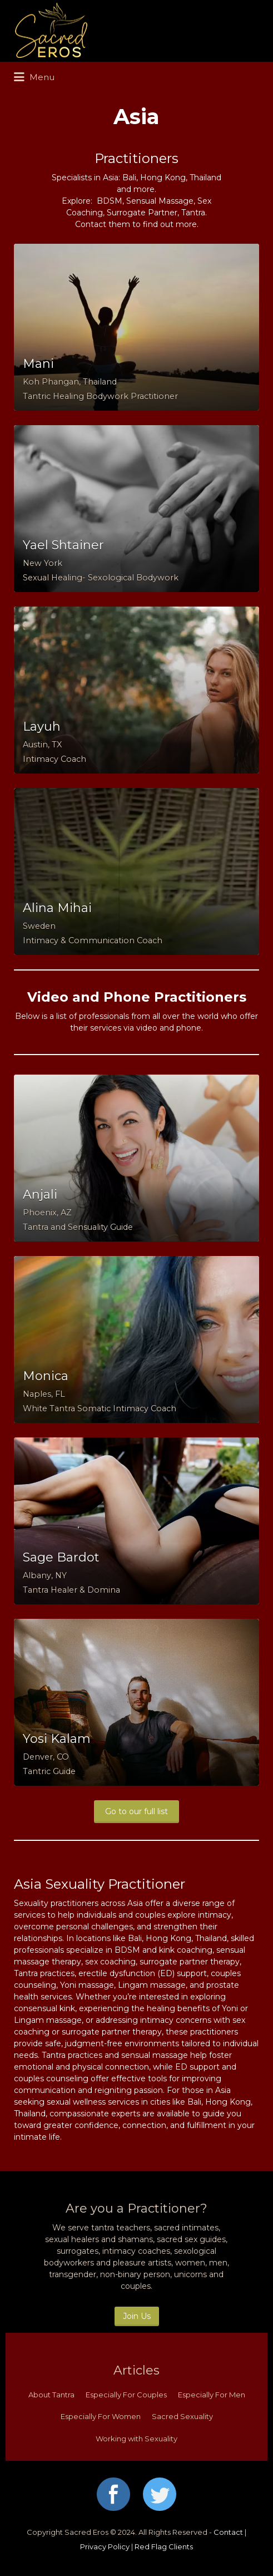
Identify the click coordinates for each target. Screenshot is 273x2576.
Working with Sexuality (136, 2438)
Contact (228, 2532)
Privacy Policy (105, 2546)
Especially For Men (211, 2394)
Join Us (137, 2316)
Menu (34, 77)
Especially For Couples (126, 2394)
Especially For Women (101, 2416)
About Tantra (51, 2394)
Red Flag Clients (164, 2546)
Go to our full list (136, 1811)
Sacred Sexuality (182, 2416)
